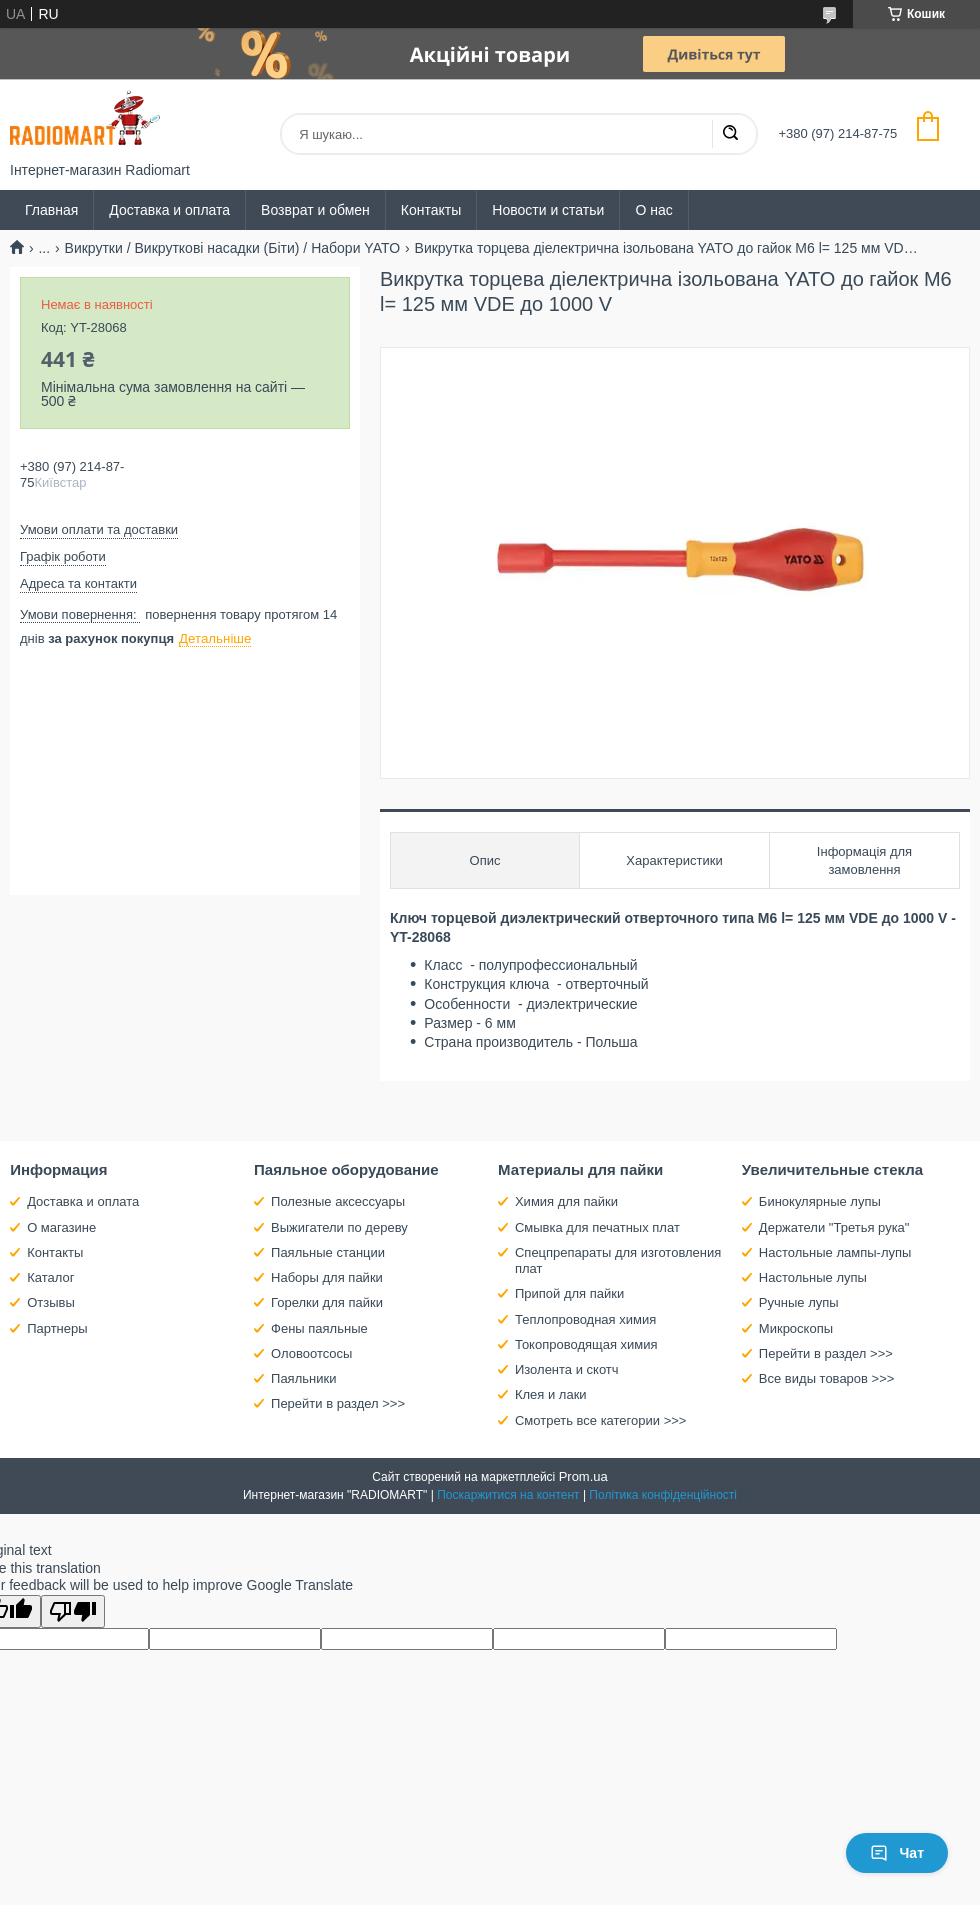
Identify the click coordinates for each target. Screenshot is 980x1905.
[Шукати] (730, 134)
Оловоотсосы (311, 1353)
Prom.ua (583, 1476)
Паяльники (303, 1378)
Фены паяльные (319, 1328)
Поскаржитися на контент (508, 1495)
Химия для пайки (566, 1201)
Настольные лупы (813, 1277)
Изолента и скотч (567, 1369)
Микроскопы (796, 1328)
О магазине (61, 1227)
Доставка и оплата (169, 210)
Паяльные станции (328, 1252)
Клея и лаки (551, 1394)
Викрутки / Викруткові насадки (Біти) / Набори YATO (233, 248)
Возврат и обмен (315, 210)
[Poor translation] (73, 1611)
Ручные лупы (799, 1302)
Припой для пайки (569, 1293)
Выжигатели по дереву (339, 1227)
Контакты (431, 210)
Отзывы (51, 1302)
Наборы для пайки (327, 1277)
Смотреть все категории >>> (600, 1420)
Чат (897, 1853)
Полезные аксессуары (338, 1201)
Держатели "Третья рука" (834, 1227)
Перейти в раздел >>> (338, 1403)
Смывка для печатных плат (597, 1227)
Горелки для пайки (327, 1302)
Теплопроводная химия (585, 1319)
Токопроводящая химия (586, 1344)
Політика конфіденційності (663, 1495)
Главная (51, 210)
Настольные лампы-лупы (835, 1252)
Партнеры (57, 1328)
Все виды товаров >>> (827, 1378)
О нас (653, 210)
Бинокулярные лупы (820, 1201)
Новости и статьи (548, 210)
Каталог (50, 1277)
